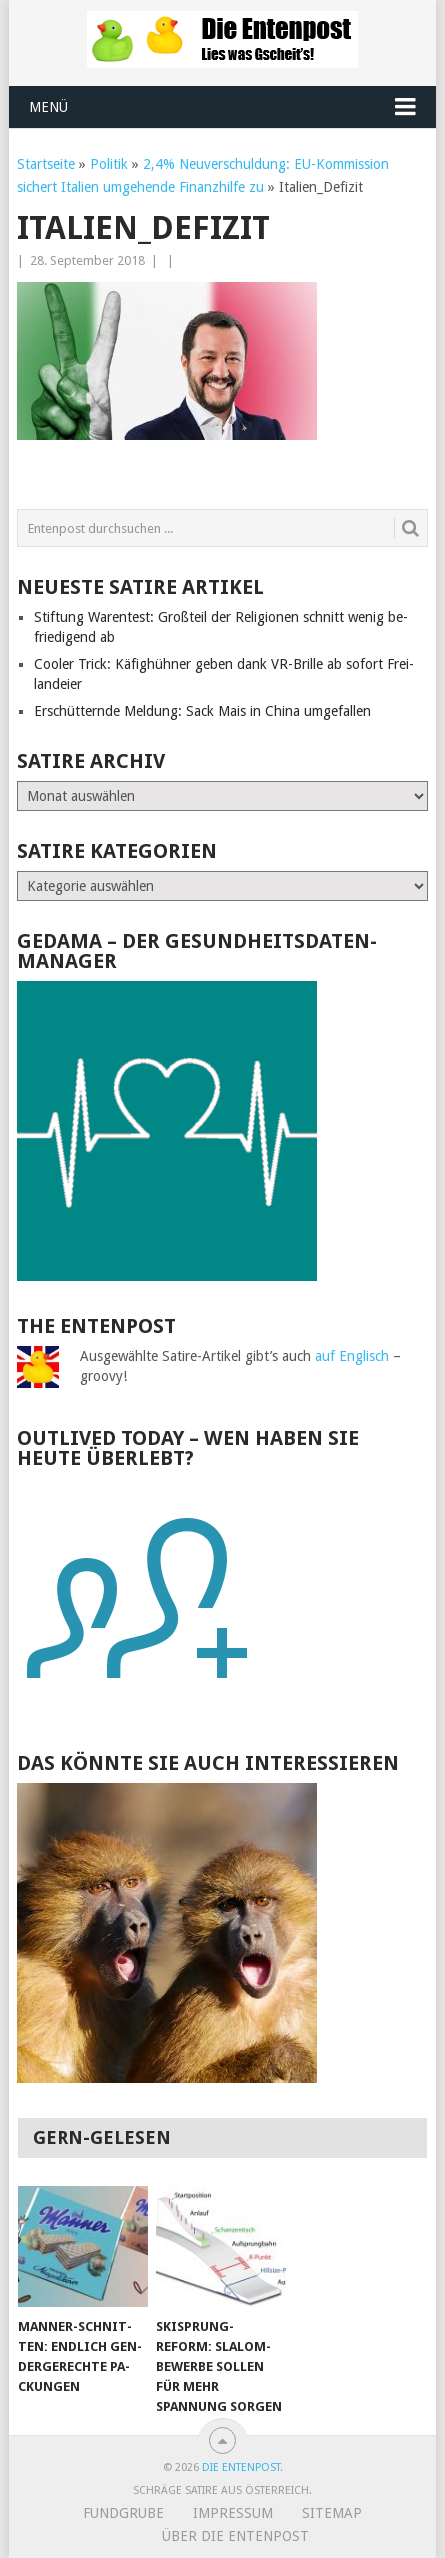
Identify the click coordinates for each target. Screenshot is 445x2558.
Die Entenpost (241, 2467)
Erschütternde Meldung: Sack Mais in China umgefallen (202, 711)
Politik (109, 164)
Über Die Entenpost (235, 2536)
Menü (48, 107)
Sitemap (332, 2513)
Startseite (46, 164)
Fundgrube (123, 2513)
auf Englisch (352, 1356)
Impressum (233, 2513)
